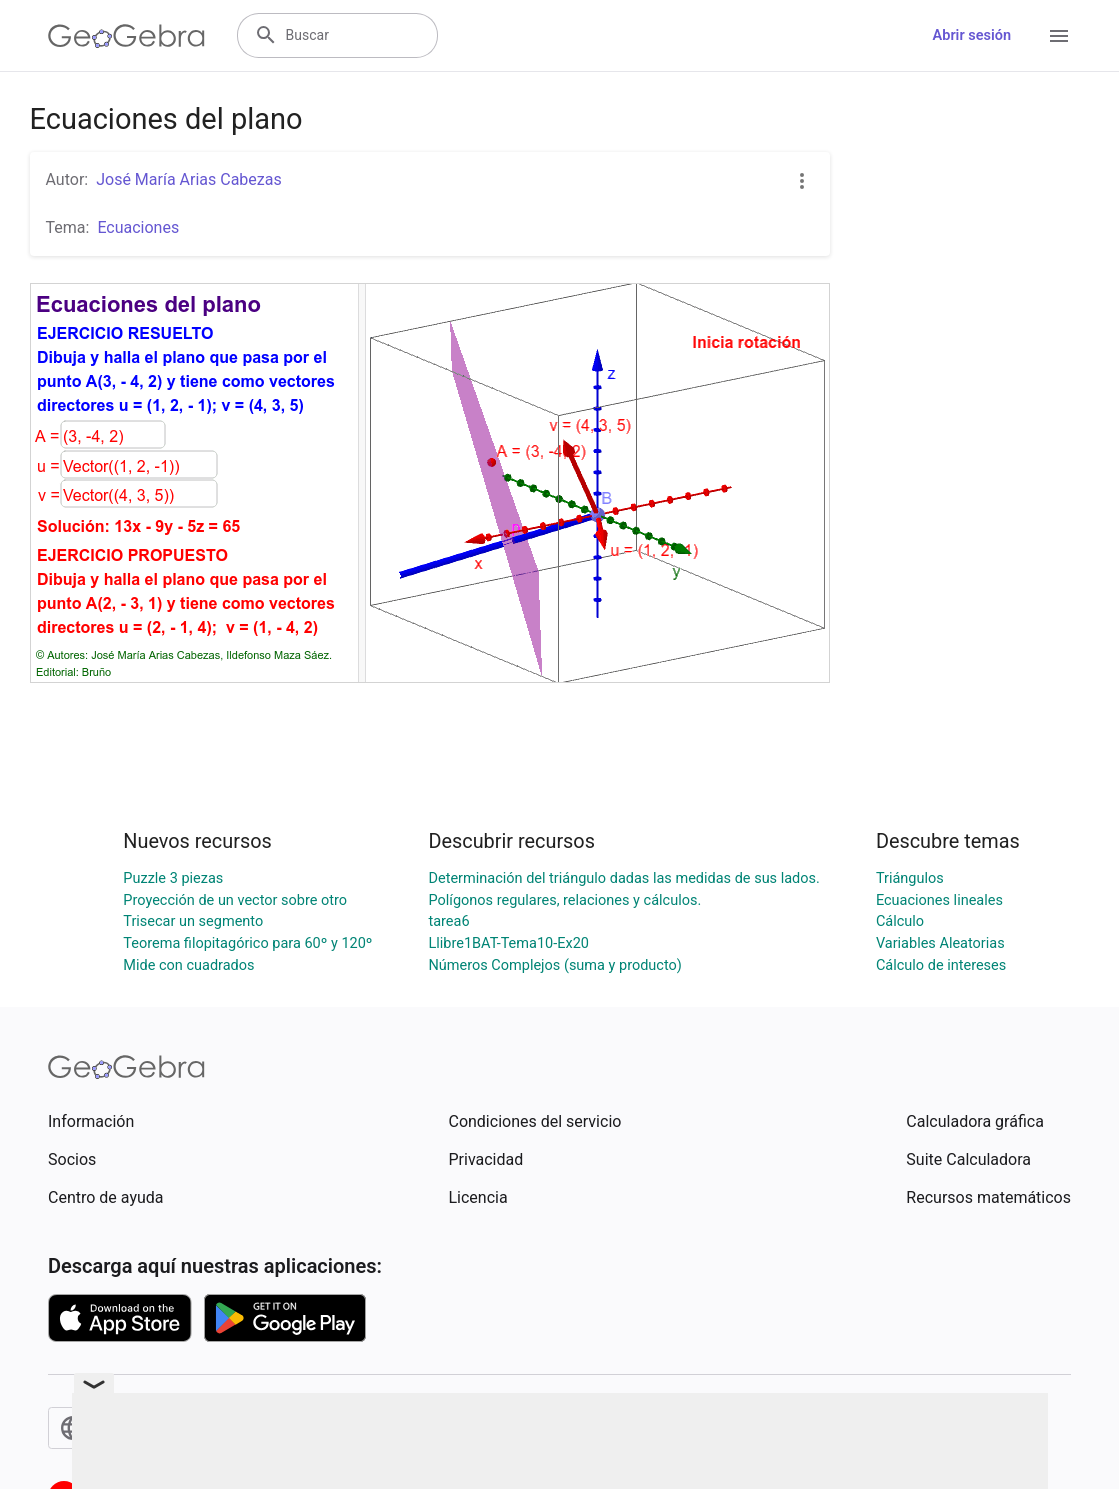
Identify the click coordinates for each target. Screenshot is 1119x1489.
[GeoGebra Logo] (126, 36)
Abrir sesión (972, 35)
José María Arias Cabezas (189, 179)
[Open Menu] (1059, 36)
